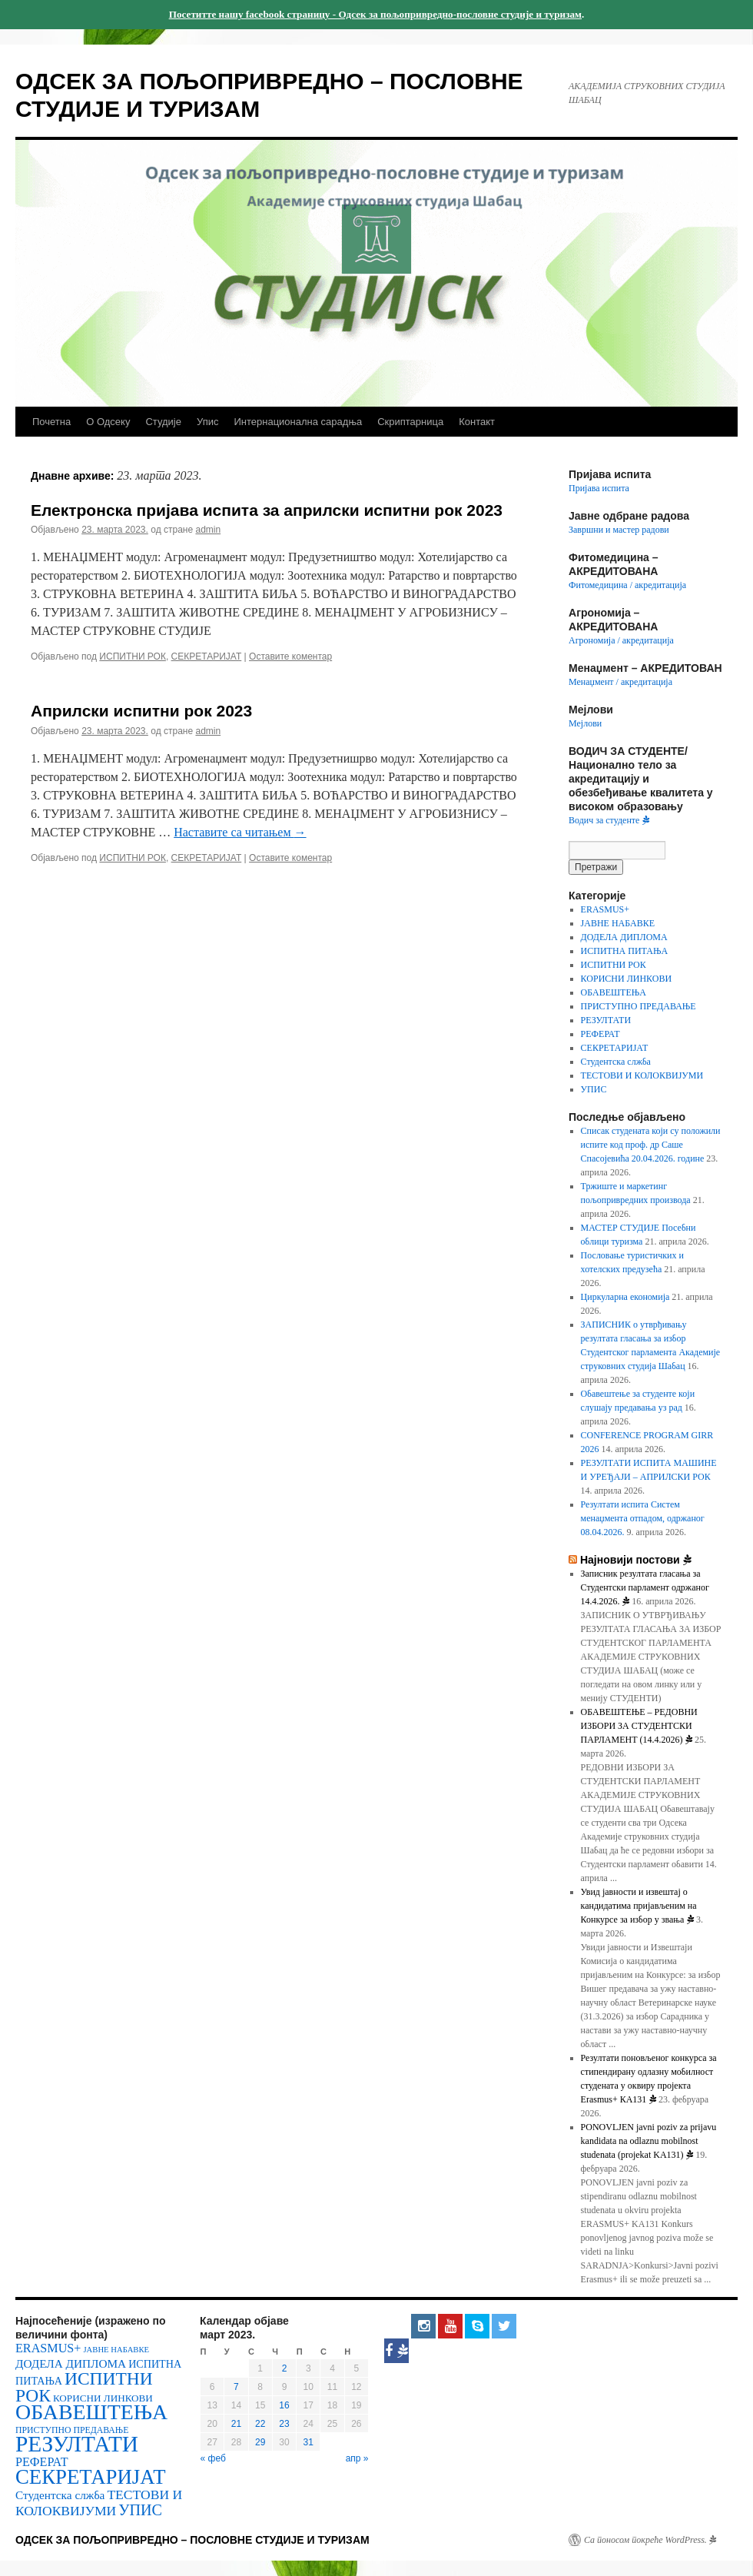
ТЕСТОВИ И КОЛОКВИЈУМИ (642, 1075)
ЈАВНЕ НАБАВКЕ (618, 923)
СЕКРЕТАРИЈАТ (206, 656)
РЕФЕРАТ (600, 1034)
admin (208, 529)
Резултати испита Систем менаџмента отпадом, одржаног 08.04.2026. (643, 1518)
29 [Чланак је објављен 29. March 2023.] (260, 2442)
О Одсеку (108, 421)
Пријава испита (599, 488)
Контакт (477, 421)
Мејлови (585, 723)
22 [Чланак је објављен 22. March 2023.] (260, 2423)
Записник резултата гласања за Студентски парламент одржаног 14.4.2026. (645, 1587)
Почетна (51, 421)
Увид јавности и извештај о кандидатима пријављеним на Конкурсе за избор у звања (639, 1905)
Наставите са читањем (240, 832)
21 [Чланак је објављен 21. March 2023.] (236, 2423)
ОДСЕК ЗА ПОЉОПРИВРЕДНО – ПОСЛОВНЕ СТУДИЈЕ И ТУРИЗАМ (192, 2540)
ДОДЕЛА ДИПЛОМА (624, 937)
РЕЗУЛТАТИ (606, 1020)
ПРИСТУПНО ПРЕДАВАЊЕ (638, 1006)
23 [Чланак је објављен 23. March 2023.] (284, 2423)
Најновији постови (636, 1560)
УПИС (594, 1089)
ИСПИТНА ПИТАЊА (624, 951)
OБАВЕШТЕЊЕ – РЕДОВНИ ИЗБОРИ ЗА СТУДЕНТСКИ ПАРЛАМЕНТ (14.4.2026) (639, 1726)
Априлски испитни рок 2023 (141, 711)
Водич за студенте (609, 820)
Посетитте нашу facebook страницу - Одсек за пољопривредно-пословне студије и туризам (375, 14)
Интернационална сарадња (298, 421)
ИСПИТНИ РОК (132, 656)
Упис (207, 421)
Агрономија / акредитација (621, 640)
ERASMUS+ (605, 909)
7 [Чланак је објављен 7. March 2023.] (236, 2387)
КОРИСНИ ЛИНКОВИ (626, 978)
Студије (163, 421)
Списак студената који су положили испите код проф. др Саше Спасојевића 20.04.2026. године (651, 1144)
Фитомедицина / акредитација (627, 585)
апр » (357, 2458)
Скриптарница (410, 421)
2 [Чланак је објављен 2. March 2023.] (284, 2368)
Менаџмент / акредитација (620, 681)
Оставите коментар (290, 656)
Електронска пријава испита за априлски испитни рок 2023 (267, 510)
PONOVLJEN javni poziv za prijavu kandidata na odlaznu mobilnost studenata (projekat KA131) (649, 2141)
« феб (213, 2458)
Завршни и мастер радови (619, 529)
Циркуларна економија (625, 1296)
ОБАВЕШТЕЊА (613, 992)
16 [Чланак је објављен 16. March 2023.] (284, 2405)
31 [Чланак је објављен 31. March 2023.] (308, 2442)
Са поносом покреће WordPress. (650, 2539)
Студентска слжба (616, 1061)
